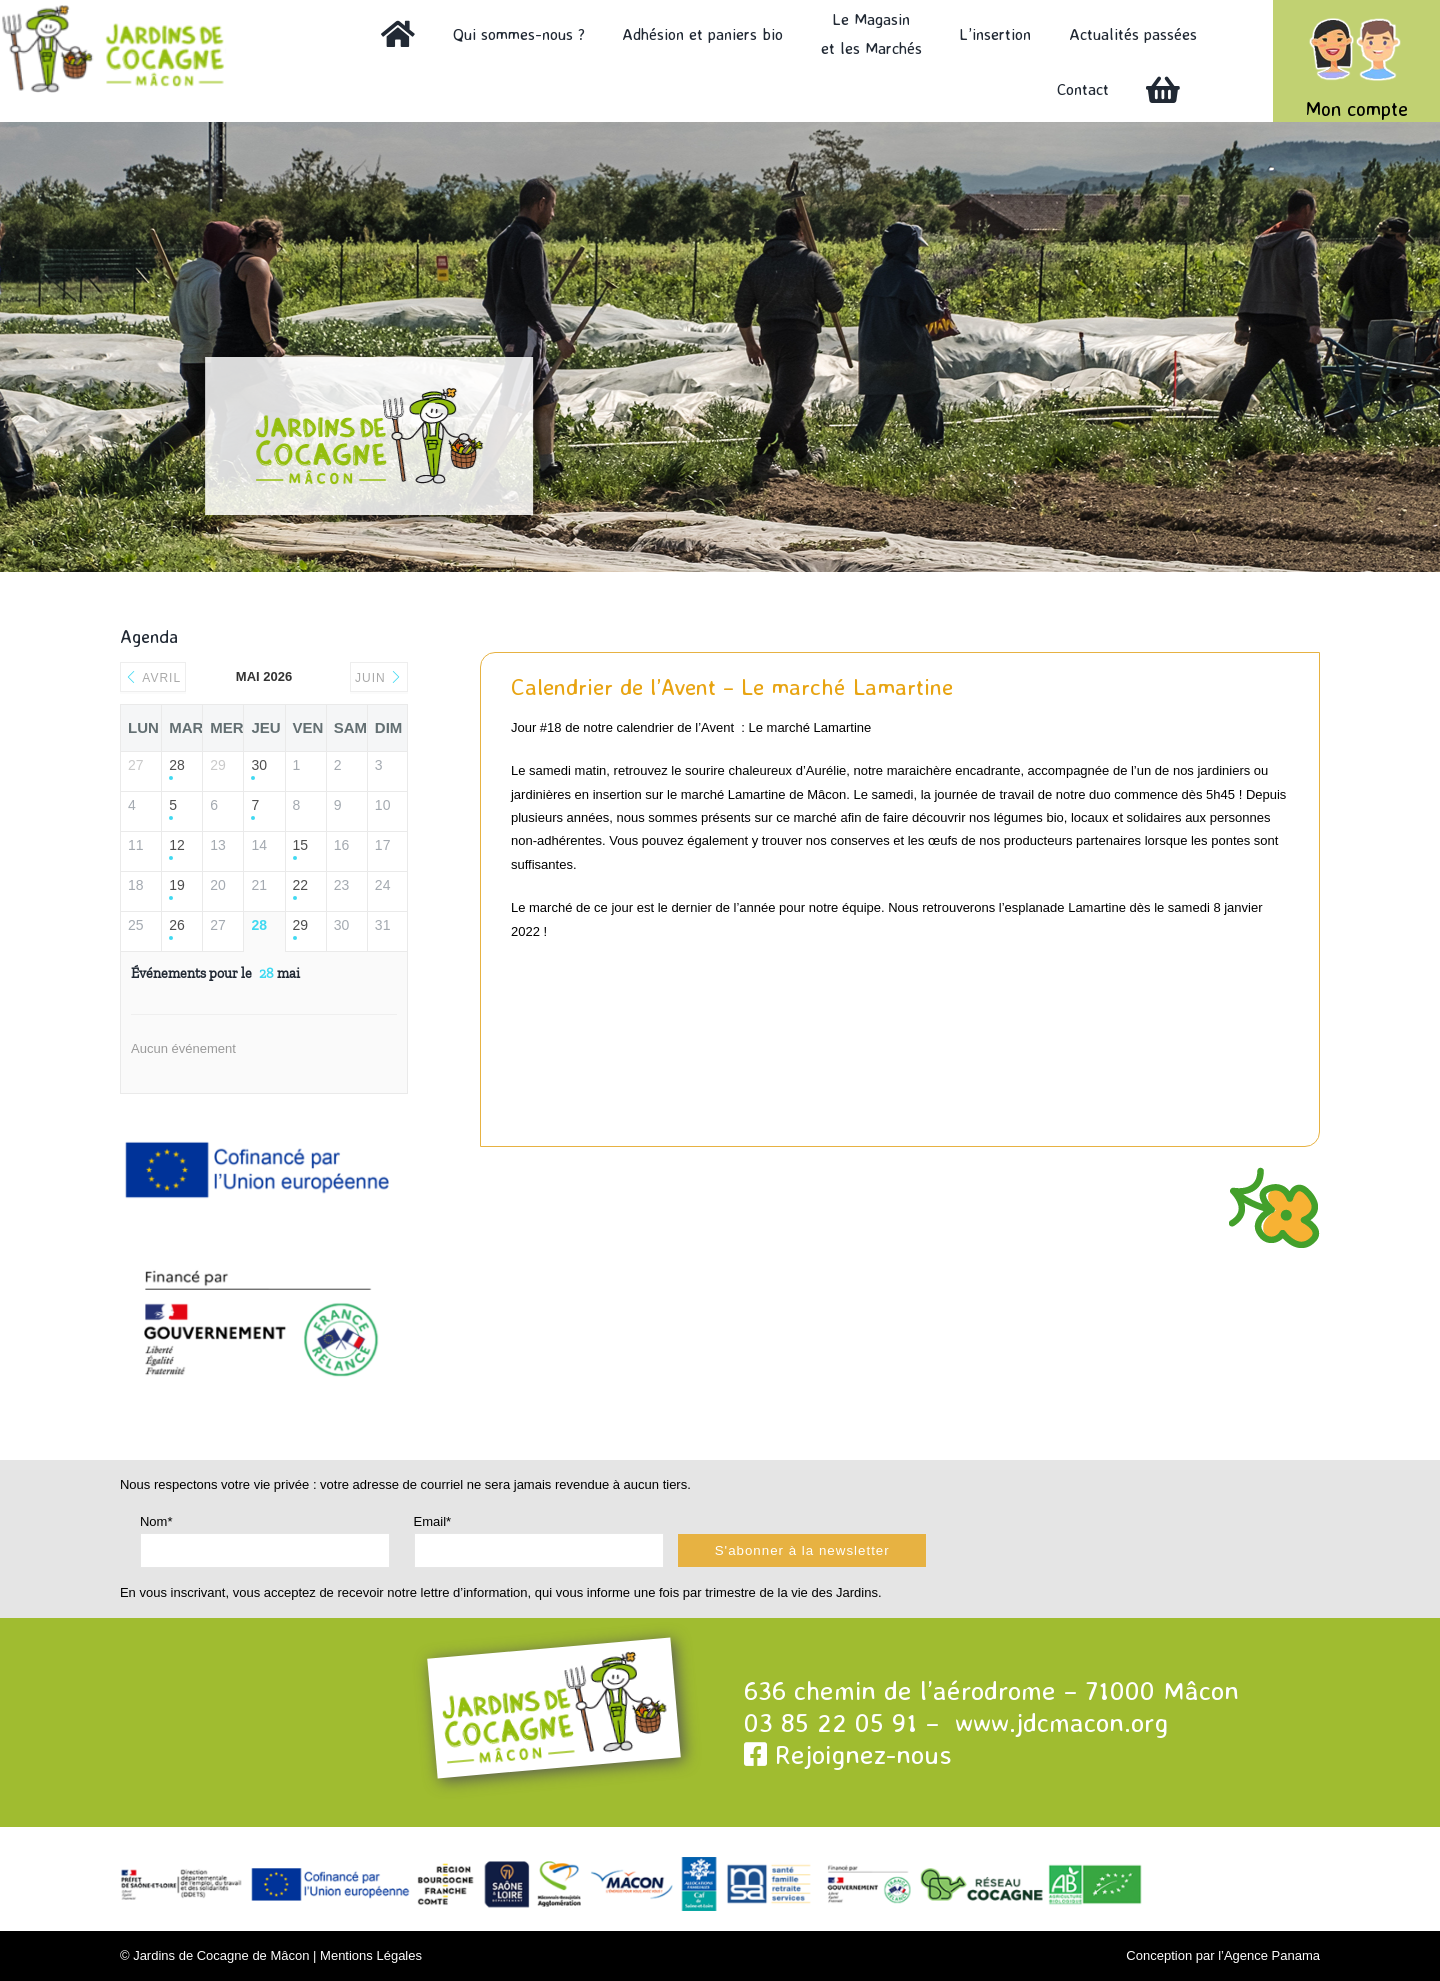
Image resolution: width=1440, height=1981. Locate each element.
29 (301, 925)
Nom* (156, 1521)
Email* (433, 1521)
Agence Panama (1272, 1955)
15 (301, 845)
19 (177, 885)
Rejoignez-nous (848, 1754)
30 (259, 765)
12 (177, 845)
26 (177, 925)
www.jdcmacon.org (1061, 1722)
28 (177, 765)
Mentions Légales (371, 1955)
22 (301, 885)
